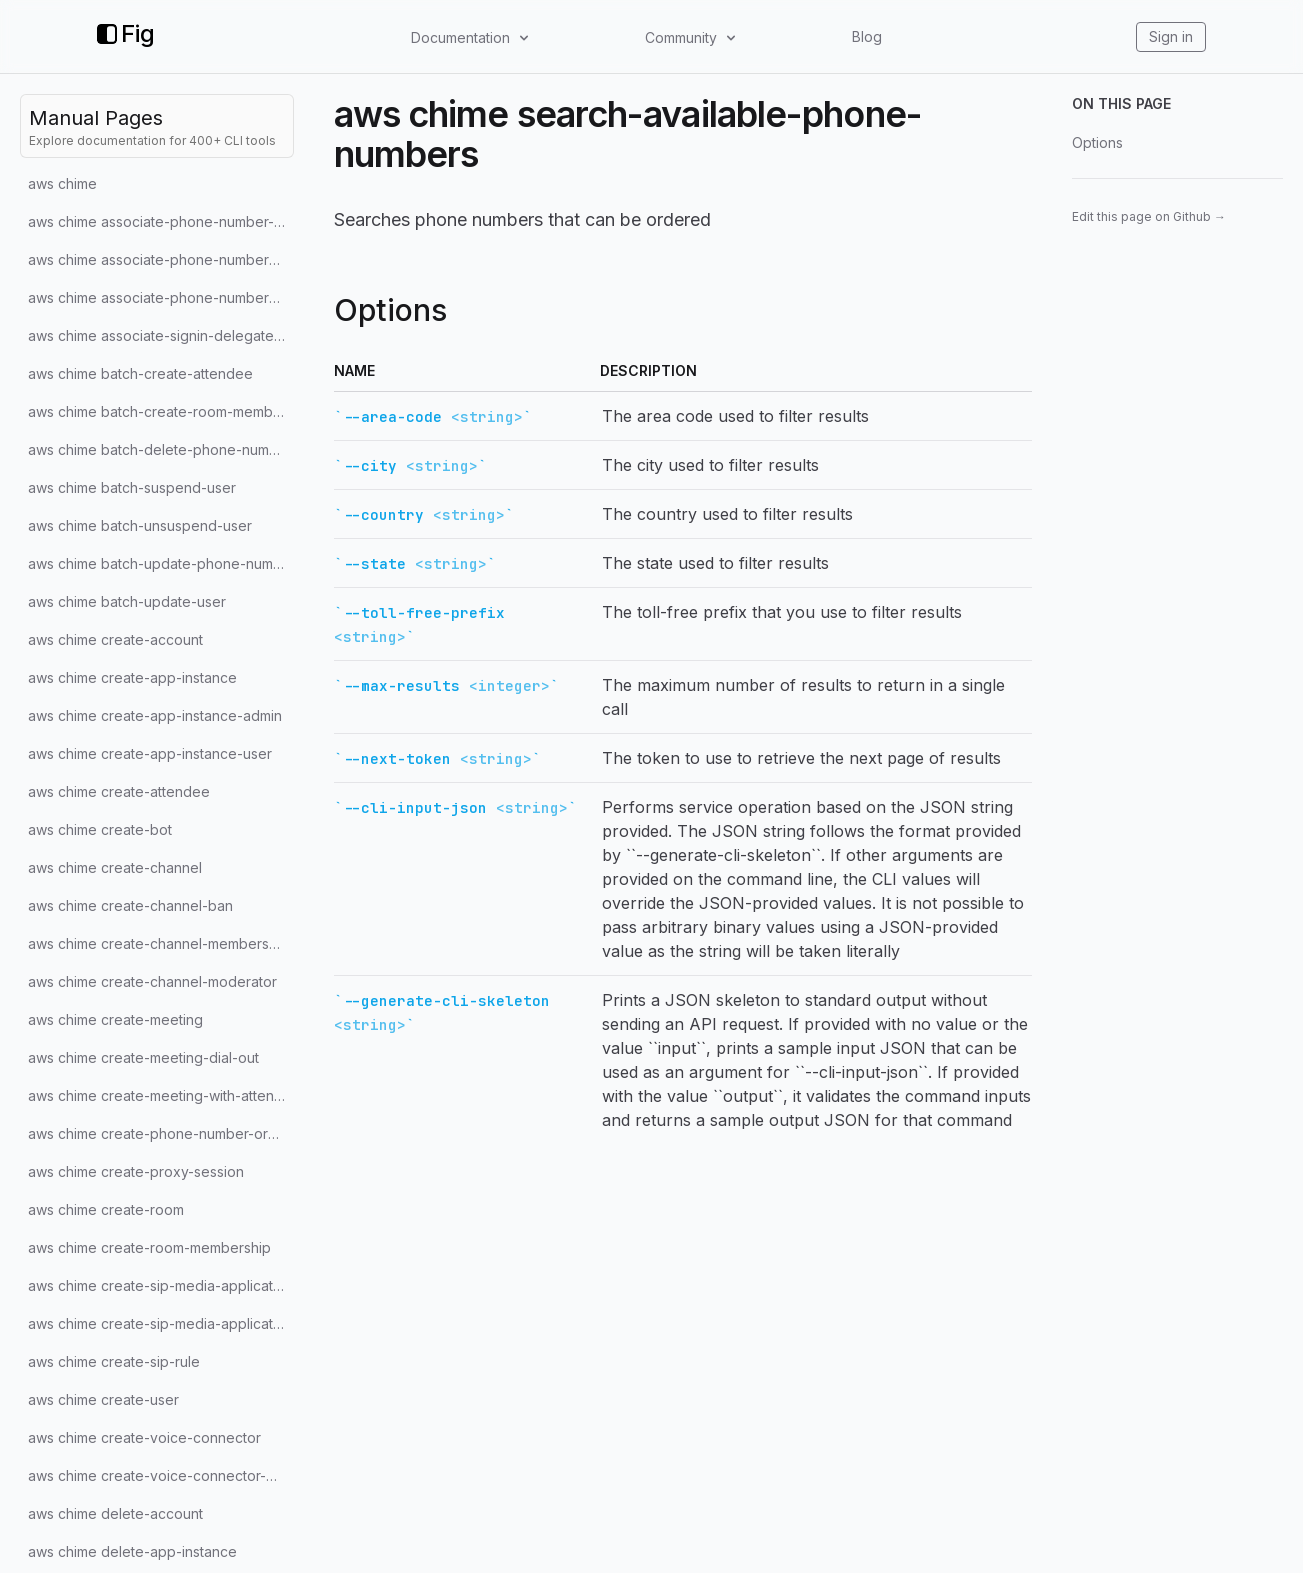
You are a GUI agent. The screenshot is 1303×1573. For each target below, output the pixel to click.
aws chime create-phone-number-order (159, 1133)
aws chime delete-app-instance (132, 1551)
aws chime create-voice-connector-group (161, 1475)
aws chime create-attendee (119, 791)
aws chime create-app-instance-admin (155, 715)
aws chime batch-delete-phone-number (160, 449)
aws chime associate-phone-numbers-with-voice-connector (161, 259)
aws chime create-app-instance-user (150, 753)
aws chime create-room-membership (149, 1247)
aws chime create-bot (100, 829)
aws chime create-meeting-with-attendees (161, 1095)
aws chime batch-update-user (127, 601)
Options (1097, 142)
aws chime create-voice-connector (144, 1437)
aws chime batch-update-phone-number (161, 563)
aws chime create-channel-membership (158, 943)
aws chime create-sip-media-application (160, 1285)
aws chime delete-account (115, 1513)
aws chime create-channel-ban (130, 905)
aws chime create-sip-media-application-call (161, 1323)
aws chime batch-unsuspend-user (140, 525)
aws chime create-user (103, 1399)
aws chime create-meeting (115, 1019)
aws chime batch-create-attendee (140, 373)
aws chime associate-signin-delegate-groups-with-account (161, 335)
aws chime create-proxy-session (136, 1171)
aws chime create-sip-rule (114, 1361)
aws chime (62, 183)
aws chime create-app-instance (132, 677)
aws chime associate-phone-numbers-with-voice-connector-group (161, 297)
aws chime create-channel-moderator (152, 981)
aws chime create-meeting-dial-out (143, 1057)
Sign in (1171, 36)
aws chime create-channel (115, 867)
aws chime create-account (115, 639)
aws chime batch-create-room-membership (161, 411)
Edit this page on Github (1149, 216)
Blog (867, 36)
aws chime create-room (106, 1209)
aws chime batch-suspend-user (132, 487)
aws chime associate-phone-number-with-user (161, 221)
